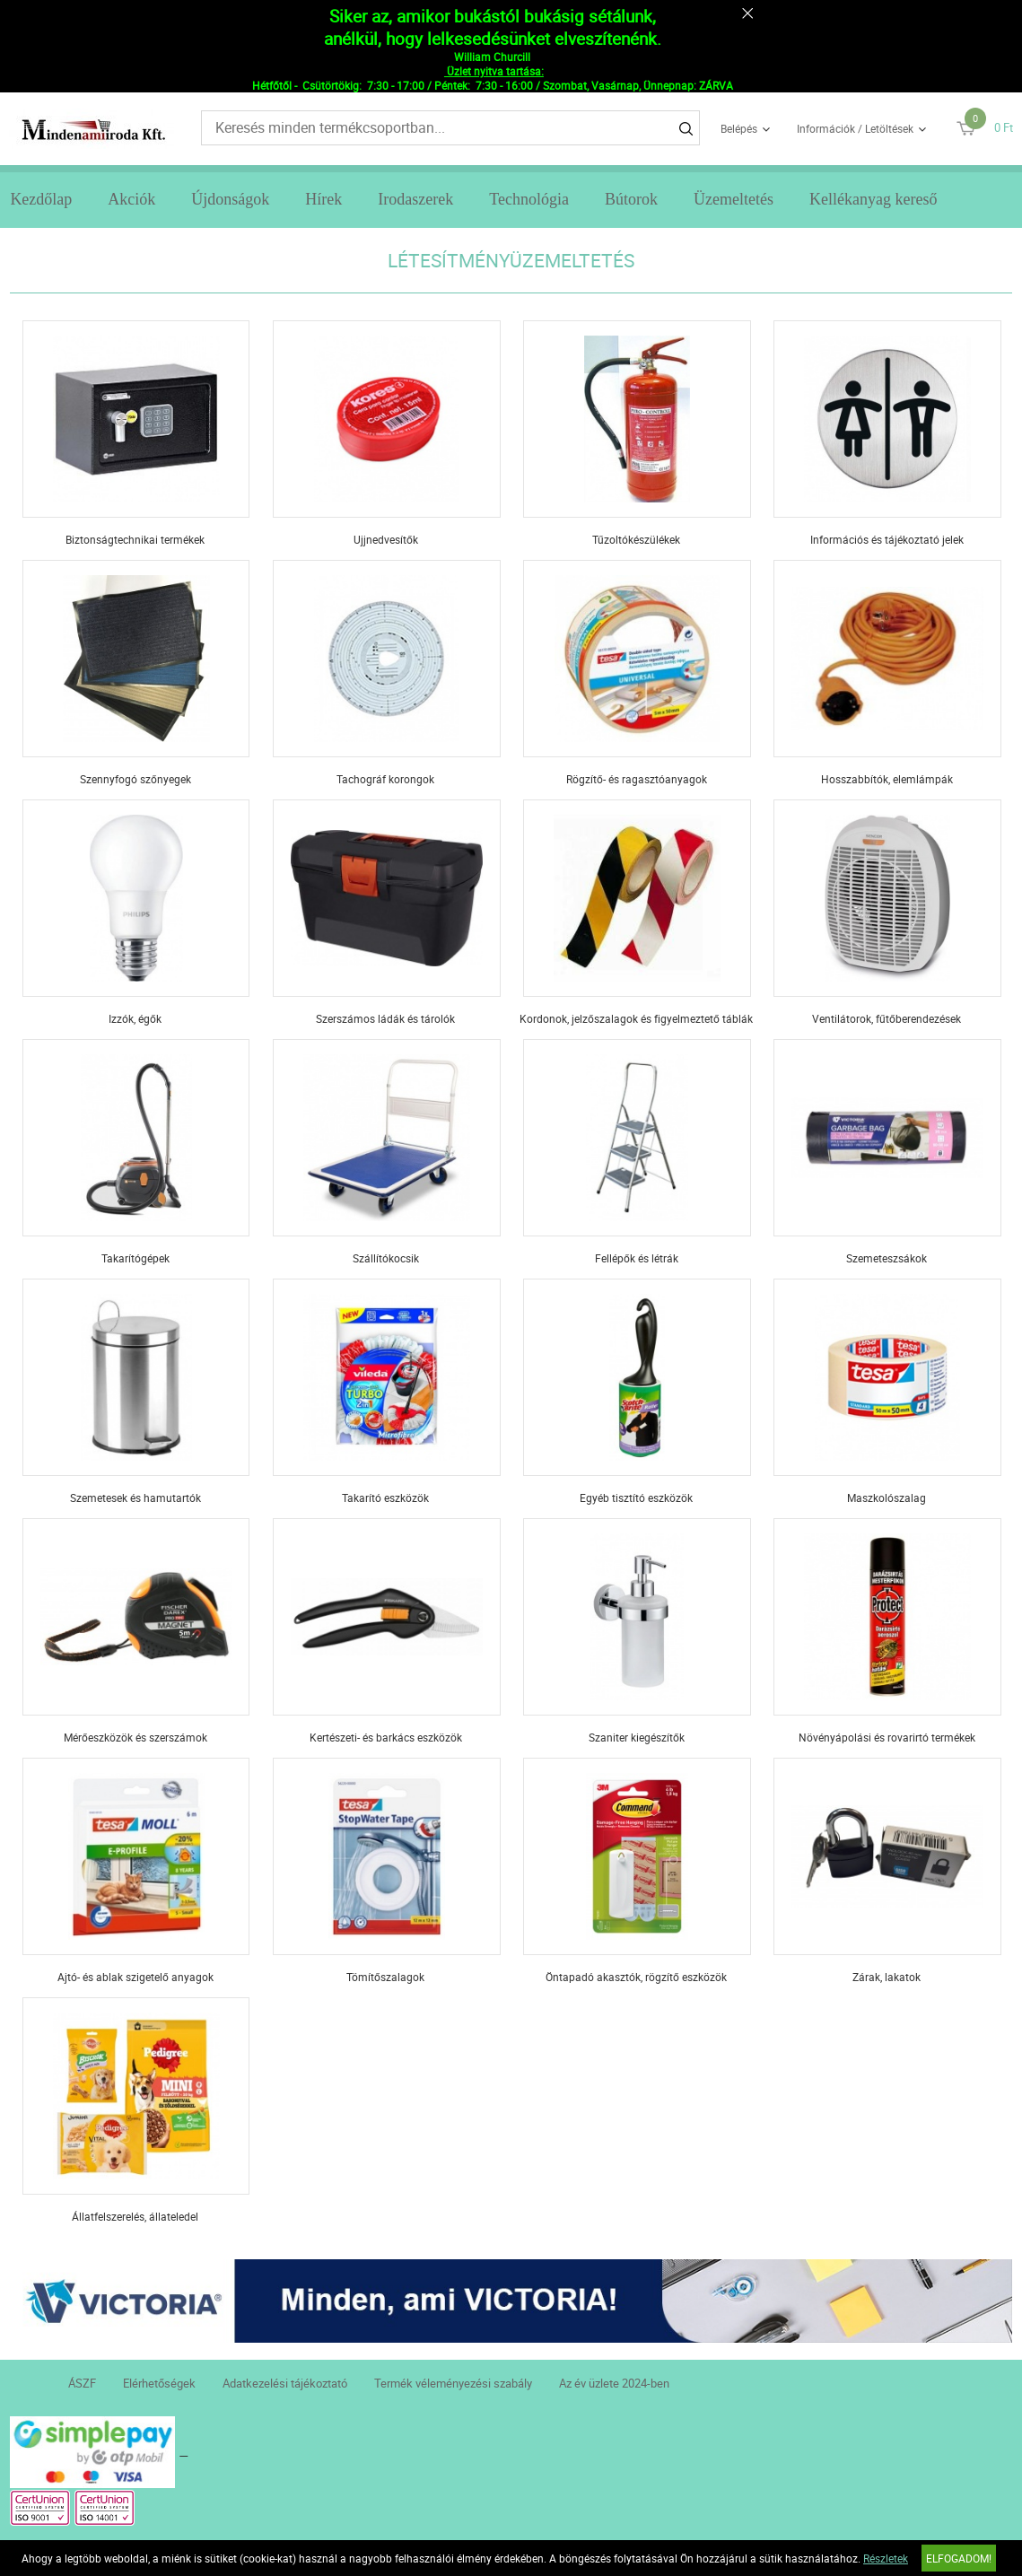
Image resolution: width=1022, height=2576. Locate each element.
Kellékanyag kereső (873, 199)
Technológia (529, 199)
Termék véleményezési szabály (453, 2383)
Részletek (885, 2558)
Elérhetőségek (159, 2383)
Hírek (323, 199)
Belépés (739, 128)
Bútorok (631, 199)
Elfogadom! (958, 2558)
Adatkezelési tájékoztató (285, 2383)
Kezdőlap (41, 199)
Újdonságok (230, 199)
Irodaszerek (415, 199)
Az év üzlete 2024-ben (614, 2383)
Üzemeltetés (733, 199)
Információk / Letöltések (855, 128)
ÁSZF (82, 2383)
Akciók (131, 199)
